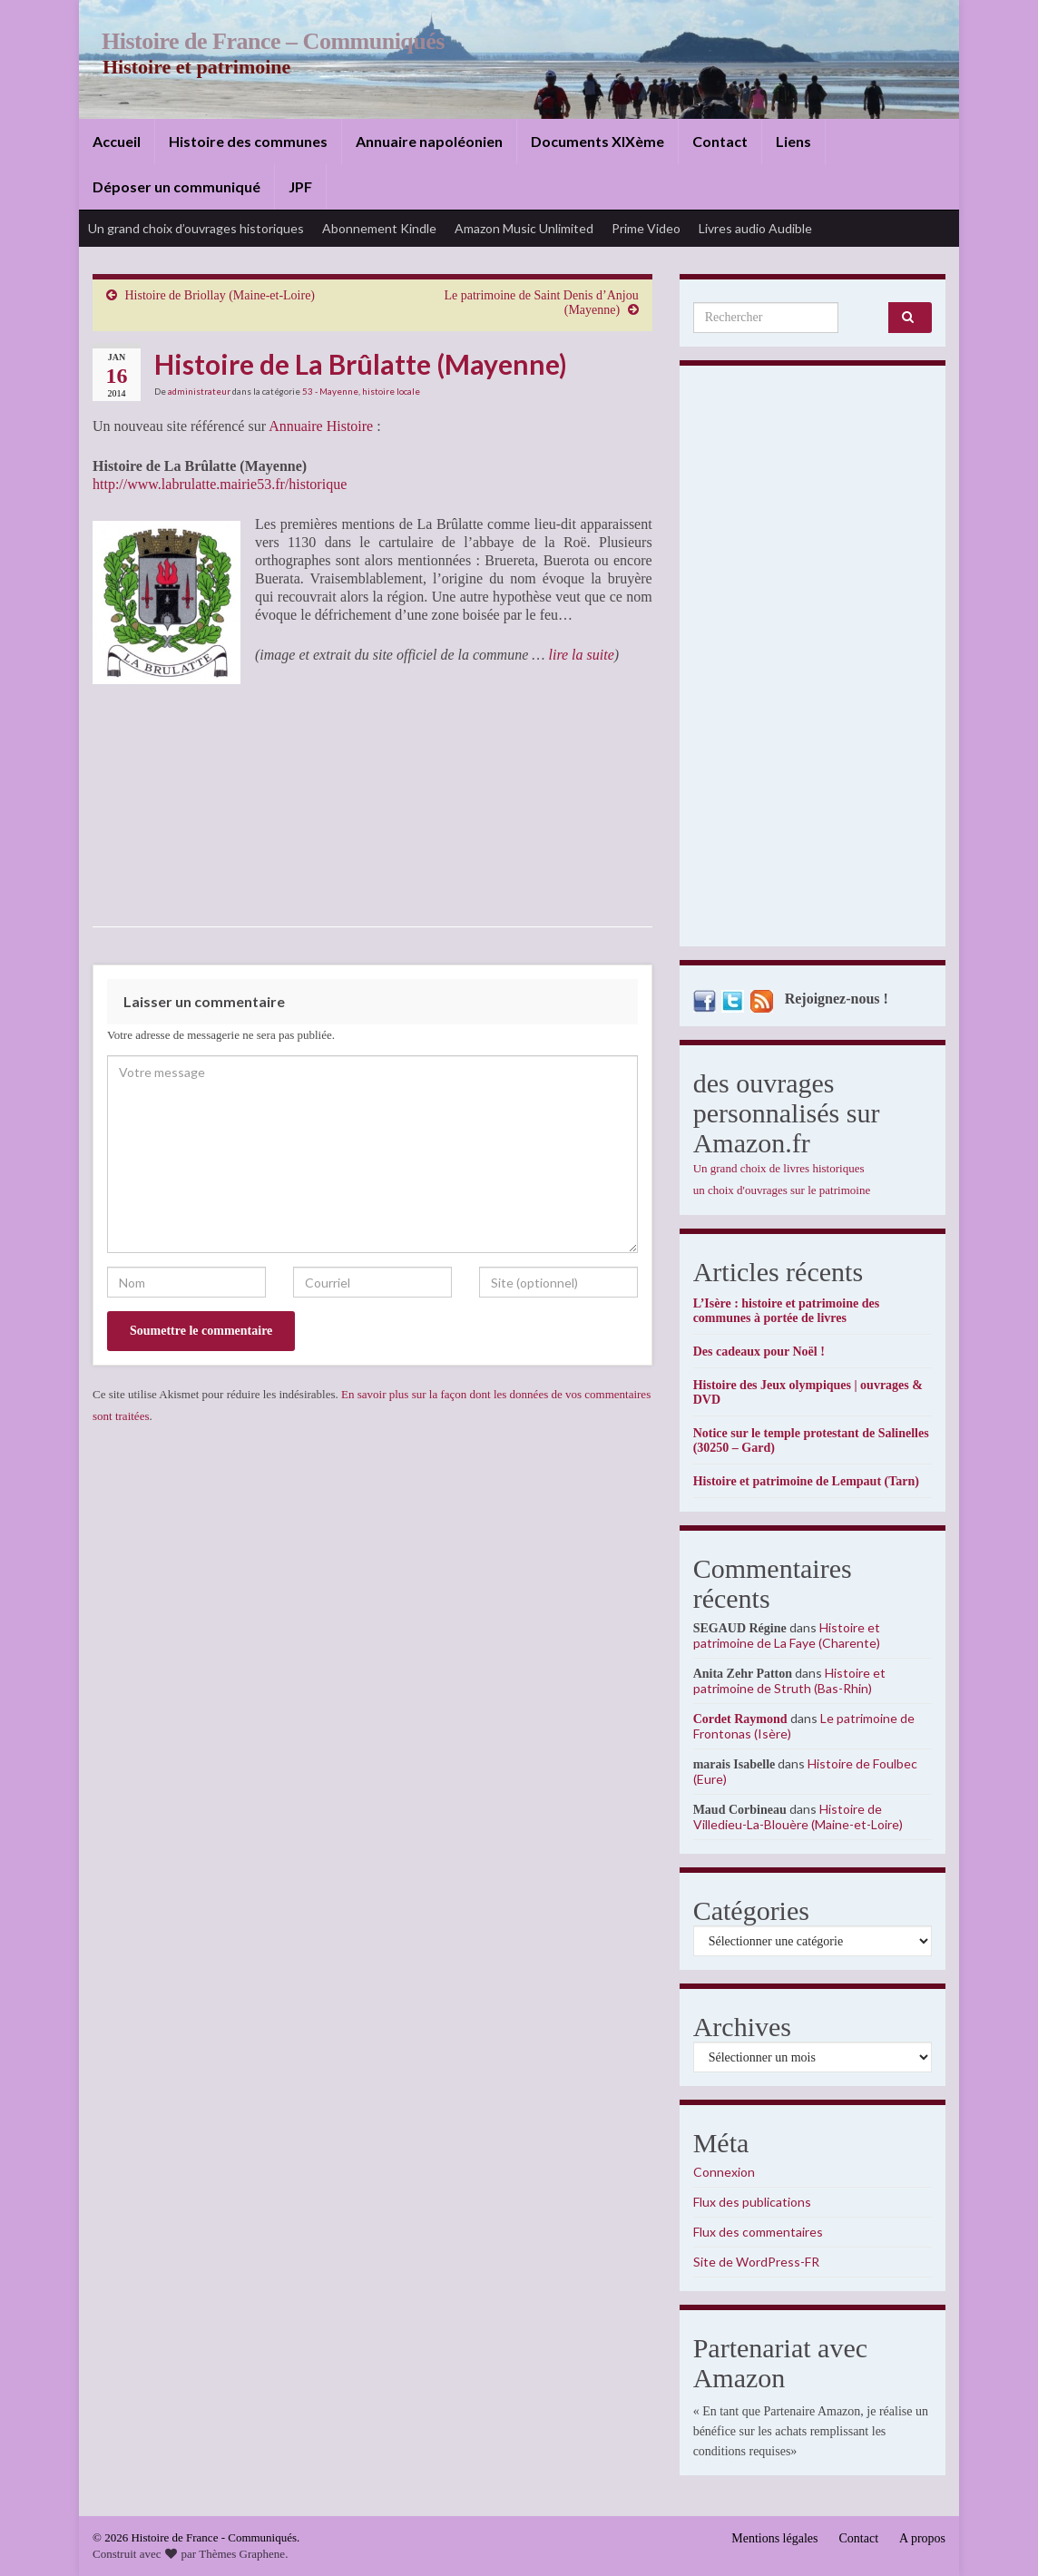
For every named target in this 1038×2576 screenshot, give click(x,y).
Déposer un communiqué (176, 186)
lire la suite (578, 654)
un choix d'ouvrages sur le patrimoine (782, 1190)
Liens (793, 141)
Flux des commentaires (758, 2231)
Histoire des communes (248, 141)
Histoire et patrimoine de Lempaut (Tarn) (806, 1481)
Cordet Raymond (740, 1719)
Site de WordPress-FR (756, 2261)
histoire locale (391, 391)
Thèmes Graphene (242, 2554)
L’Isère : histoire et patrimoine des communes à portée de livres (786, 1311)
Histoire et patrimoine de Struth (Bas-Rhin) (789, 1680)
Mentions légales (774, 2538)
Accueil (117, 141)
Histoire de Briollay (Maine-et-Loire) (220, 295)
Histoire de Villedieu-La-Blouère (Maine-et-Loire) (798, 1816)
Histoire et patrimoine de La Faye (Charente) (786, 1635)
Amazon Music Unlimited (524, 228)
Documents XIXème (597, 141)
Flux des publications (752, 2201)
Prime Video (646, 228)
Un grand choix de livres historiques (779, 1168)
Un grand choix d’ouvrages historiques (196, 228)
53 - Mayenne (330, 391)
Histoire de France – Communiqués (266, 41)
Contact (720, 141)
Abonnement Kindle (379, 228)
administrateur (199, 391)
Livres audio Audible (755, 228)
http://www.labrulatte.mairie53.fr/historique (220, 484)
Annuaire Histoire (321, 426)
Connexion (724, 2171)
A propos (922, 2538)
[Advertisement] (812, 660)
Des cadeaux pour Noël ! (759, 1351)
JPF (300, 186)
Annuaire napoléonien (429, 141)
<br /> (309, 795)
